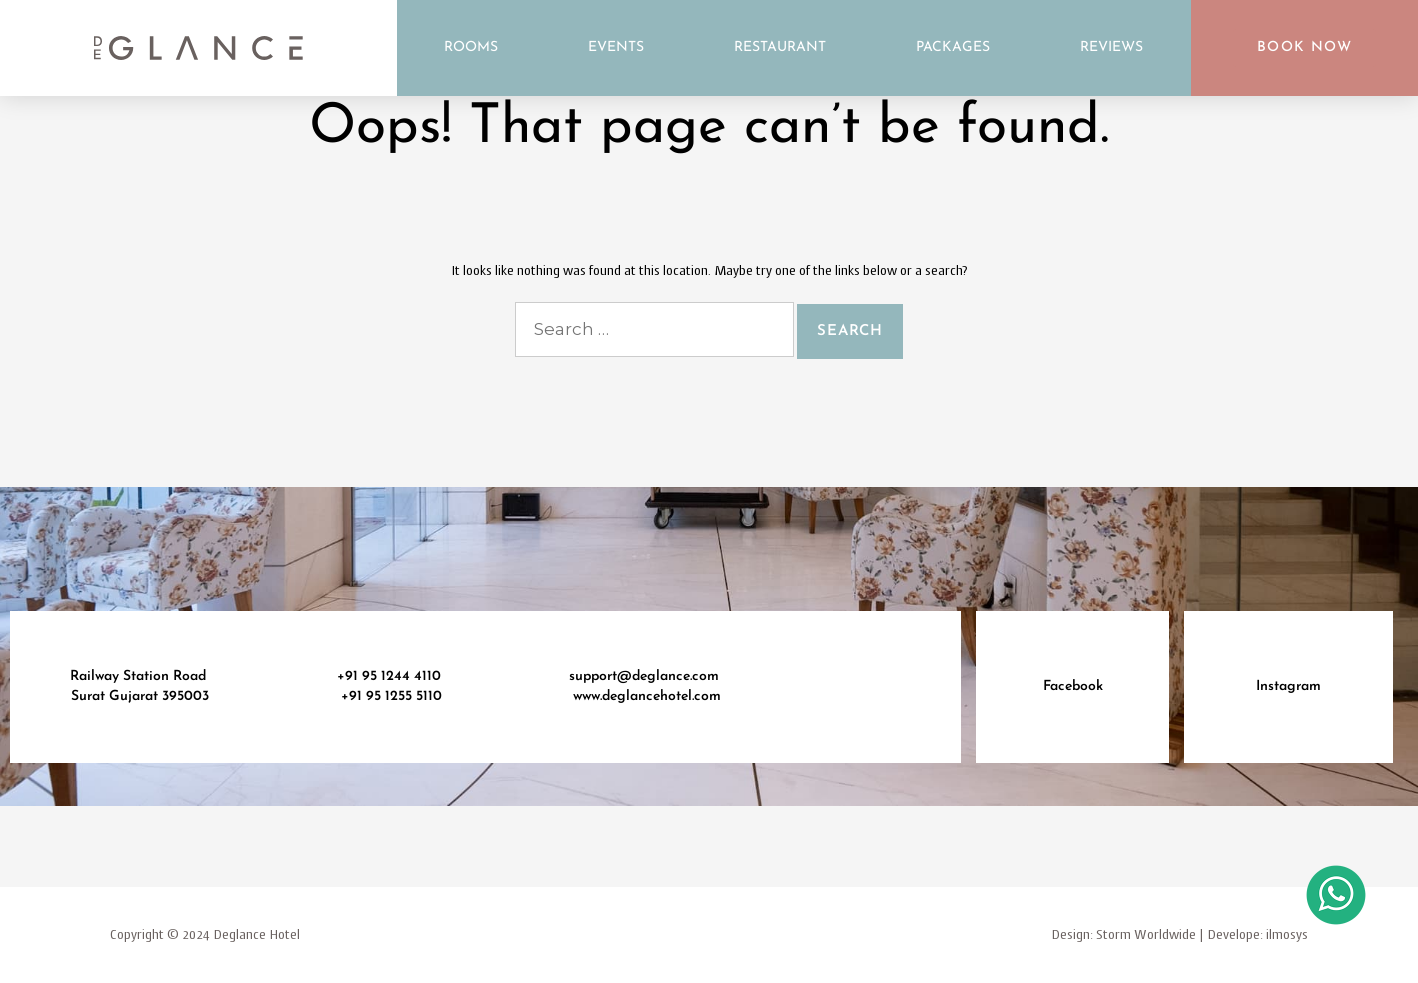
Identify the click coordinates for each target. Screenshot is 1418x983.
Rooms (471, 47)
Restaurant (780, 47)
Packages (953, 47)
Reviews (1111, 47)
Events (616, 47)
